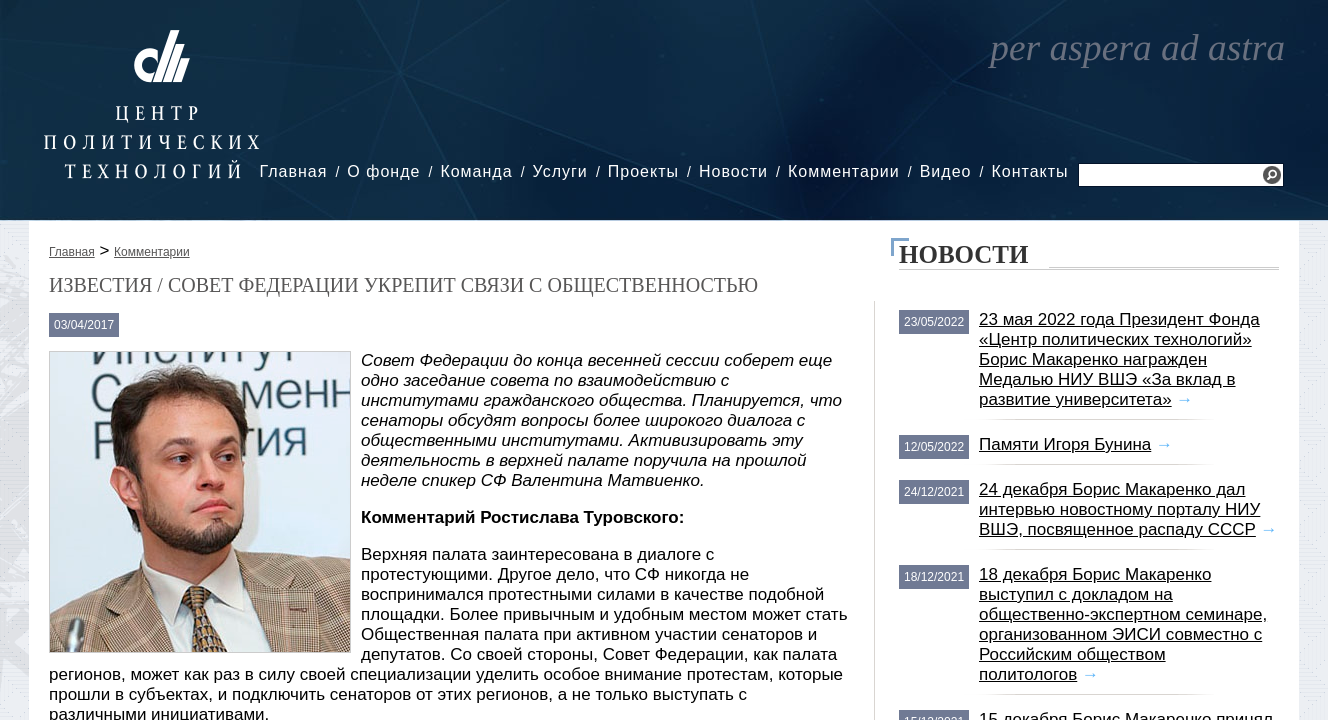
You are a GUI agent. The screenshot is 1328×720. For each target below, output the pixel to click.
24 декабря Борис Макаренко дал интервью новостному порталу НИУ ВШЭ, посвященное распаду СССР (1119, 509)
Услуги (560, 171)
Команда (476, 171)
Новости (733, 171)
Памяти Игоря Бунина (1065, 444)
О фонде (383, 171)
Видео (946, 171)
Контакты (1029, 171)
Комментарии (844, 171)
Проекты (643, 171)
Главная (293, 171)
